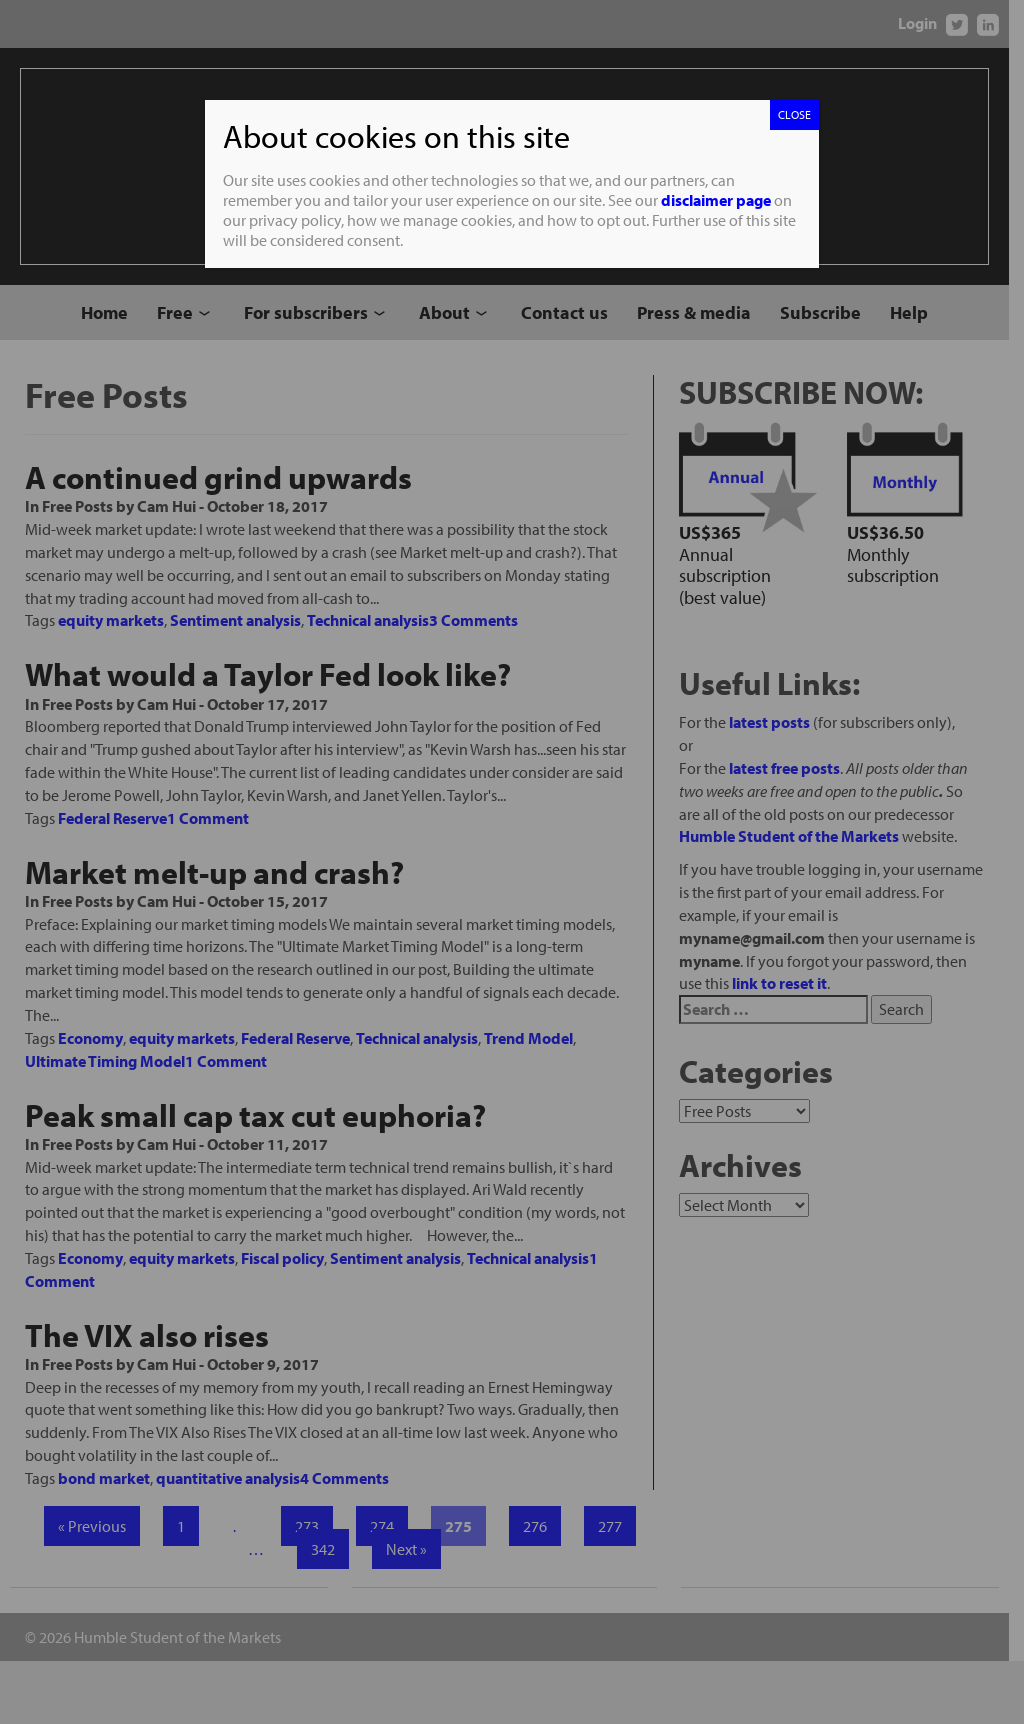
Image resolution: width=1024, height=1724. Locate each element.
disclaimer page (716, 200)
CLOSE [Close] (794, 114)
